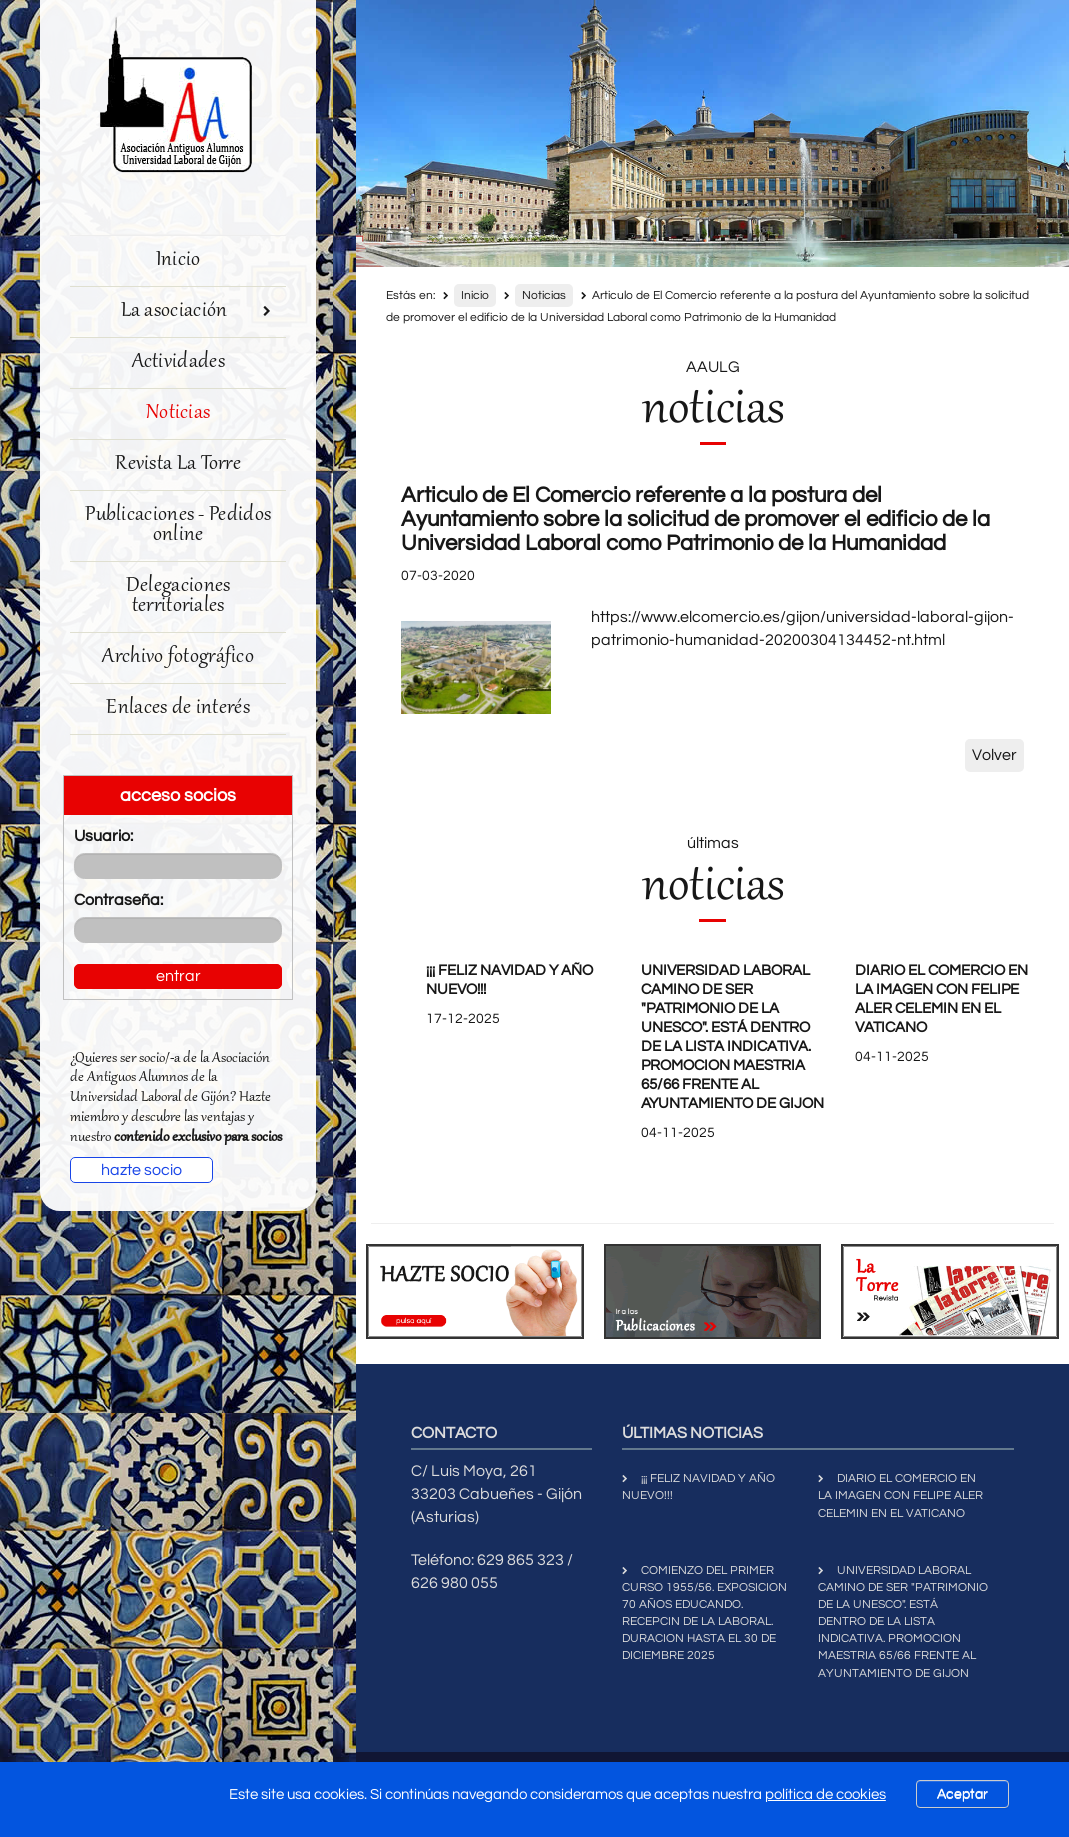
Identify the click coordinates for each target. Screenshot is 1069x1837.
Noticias (178, 413)
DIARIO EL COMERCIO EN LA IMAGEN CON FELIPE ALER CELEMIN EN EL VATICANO (900, 1495)
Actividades (178, 362)
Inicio (178, 260)
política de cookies (825, 1794)
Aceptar (962, 1794)
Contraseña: (118, 900)
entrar (178, 976)
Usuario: (103, 836)
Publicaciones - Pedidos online (178, 525)
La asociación (196, 311)
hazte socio (141, 1170)
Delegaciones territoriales (178, 596)
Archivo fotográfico (178, 657)
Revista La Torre (178, 464)
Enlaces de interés (177, 708)
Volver (994, 755)
